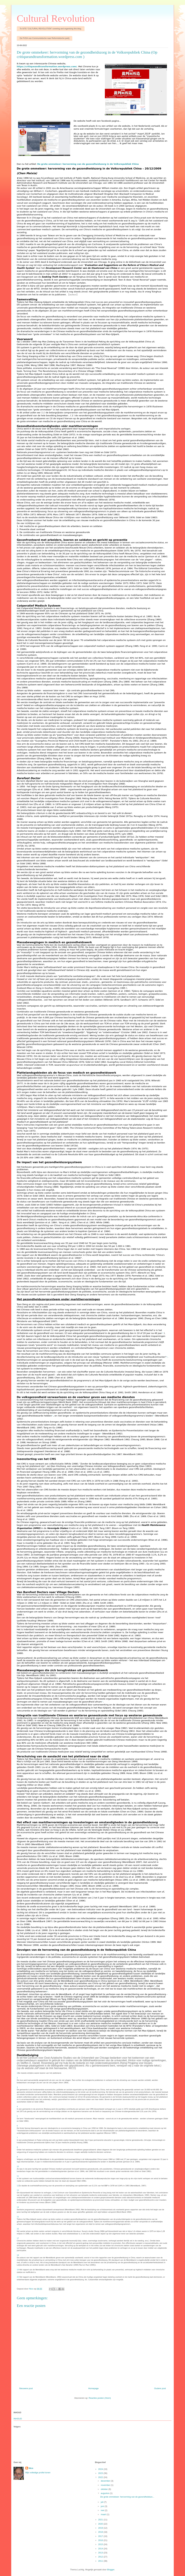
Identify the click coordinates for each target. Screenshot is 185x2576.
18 (18, 2255)
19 (18, 2270)
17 (18, 2238)
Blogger (110, 2569)
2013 (101, 2552)
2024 (101, 2469)
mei (103, 2510)
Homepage (93, 2388)
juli (102, 2502)
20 (18, 2277)
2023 (101, 2473)
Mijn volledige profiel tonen (37, 2472)
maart (104, 2514)
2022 (101, 2477)
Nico (31, 2468)
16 (18, 2229)
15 (18, 2217)
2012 (101, 2556)
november (106, 2485)
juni (103, 2506)
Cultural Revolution (56, 18)
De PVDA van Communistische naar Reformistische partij (44, 38)
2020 (101, 2524)
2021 (101, 2519)
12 (18, 2186)
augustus (105, 2493)
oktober (104, 2489)
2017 (101, 2536)
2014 (101, 2548)
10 (18, 2166)
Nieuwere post (26, 2388)
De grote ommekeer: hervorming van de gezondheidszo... (127, 2497)
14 (18, 2207)
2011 (101, 2561)
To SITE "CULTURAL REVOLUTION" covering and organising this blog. (51, 29)
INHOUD (18, 2418)
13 (18, 2190)
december (106, 2481)
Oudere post (160, 2388)
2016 (101, 2540)
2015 (101, 2544)
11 (18, 2176)
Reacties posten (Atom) (100, 2398)
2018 (101, 2532)
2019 (101, 2528)
